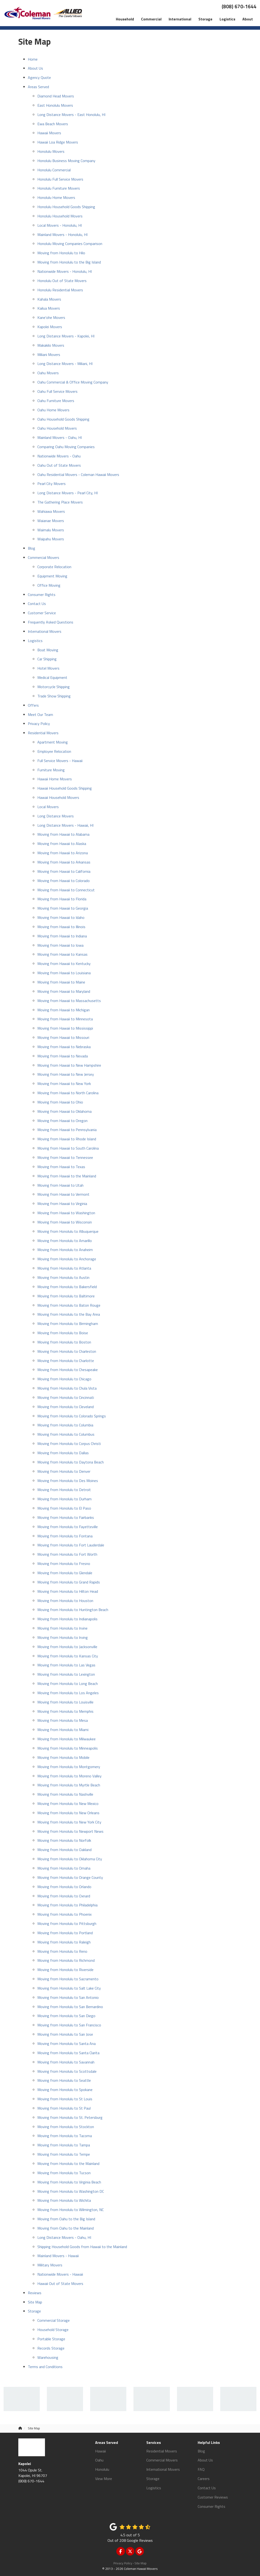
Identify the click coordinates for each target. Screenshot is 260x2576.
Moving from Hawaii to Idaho (60, 917)
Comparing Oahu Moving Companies (66, 447)
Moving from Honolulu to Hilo (61, 253)
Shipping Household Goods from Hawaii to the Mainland (82, 2247)
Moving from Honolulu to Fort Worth (67, 1554)
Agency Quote (39, 77)
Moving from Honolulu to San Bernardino (70, 2007)
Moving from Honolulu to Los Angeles (68, 1693)
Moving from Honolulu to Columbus (65, 1434)
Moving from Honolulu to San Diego (66, 2016)
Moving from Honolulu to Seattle (64, 2080)
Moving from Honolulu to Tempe (63, 2154)
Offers (33, 705)
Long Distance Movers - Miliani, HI (65, 363)
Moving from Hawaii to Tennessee (65, 1157)
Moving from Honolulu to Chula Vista (67, 1388)
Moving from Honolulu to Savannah (65, 2062)
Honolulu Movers (50, 151)
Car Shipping (47, 659)
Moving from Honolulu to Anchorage (66, 1259)
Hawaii (100, 2451)
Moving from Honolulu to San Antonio (68, 1997)
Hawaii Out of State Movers (60, 2283)
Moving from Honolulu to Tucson (64, 2173)
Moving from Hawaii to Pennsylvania (67, 1129)
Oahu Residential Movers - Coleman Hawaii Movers (78, 474)
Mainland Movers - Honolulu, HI (62, 234)
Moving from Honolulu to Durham (64, 1499)
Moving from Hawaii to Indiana (62, 936)
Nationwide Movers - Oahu (59, 456)
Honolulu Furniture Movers (58, 188)
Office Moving (48, 585)
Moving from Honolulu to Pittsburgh (66, 1923)
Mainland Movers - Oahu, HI (59, 437)
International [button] (180, 19)
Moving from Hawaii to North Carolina (67, 1093)
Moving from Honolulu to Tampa (63, 2145)
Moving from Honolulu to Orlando (64, 1887)
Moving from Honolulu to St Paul (64, 2108)
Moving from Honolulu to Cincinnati (65, 1397)
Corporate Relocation (54, 567)
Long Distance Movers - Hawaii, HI (65, 825)
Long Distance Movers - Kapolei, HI (65, 336)
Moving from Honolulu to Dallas (63, 1453)
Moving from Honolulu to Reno (62, 1951)
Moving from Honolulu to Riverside (65, 1969)
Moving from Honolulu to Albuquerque (67, 1231)
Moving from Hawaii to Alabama (63, 834)
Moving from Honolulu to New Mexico (67, 1803)
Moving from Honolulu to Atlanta (64, 1268)
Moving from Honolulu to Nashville (65, 1794)
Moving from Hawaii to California (63, 871)
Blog (31, 548)
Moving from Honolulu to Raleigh (64, 1942)
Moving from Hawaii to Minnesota (65, 1019)
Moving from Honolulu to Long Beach (67, 1683)
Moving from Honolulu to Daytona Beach (70, 1462)
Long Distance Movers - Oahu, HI (64, 2237)
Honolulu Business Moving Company (66, 160)
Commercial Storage (53, 2320)
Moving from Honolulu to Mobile (63, 1757)
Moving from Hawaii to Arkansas (63, 862)
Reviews (34, 2293)
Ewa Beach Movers (52, 124)
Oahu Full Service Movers (57, 391)
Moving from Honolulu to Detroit (64, 1489)
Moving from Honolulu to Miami (62, 1729)
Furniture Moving (51, 770)
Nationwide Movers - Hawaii (60, 2274)
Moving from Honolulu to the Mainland (68, 2163)
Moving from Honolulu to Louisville (65, 1702)
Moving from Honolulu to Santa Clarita (68, 2053)
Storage (34, 2311)
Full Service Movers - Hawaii (60, 760)
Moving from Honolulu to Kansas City (67, 1656)
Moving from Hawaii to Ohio (60, 1102)
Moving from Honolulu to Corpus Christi (69, 1443)
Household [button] (125, 19)
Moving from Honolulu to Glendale (64, 1573)
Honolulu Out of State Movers (62, 280)
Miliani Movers (48, 354)
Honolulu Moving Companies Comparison (69, 243)
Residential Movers (43, 733)
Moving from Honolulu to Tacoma (64, 2136)
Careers (204, 2478)
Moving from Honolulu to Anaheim (65, 1249)
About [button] (247, 19)
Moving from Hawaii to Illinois (61, 927)
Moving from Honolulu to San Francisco (69, 2025)
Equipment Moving (52, 576)
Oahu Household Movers (57, 428)
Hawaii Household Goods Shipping (64, 788)
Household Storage (53, 2329)
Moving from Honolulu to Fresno (63, 1563)
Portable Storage (51, 2339)
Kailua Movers (48, 308)
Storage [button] (205, 19)
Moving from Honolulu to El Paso (64, 1508)
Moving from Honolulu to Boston (64, 1342)
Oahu (99, 2460)
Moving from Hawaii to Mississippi (65, 1028)
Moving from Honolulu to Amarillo (64, 1240)
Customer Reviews (213, 2497)
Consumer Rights (41, 594)
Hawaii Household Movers (58, 797)
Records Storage (50, 2348)
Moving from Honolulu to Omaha (63, 1868)
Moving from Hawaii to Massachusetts (69, 1000)
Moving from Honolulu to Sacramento (67, 1979)
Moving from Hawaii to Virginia (62, 1203)
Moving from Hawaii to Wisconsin (64, 1222)
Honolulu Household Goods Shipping (66, 207)
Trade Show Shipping (54, 696)
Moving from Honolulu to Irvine (62, 1628)
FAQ (201, 2469)
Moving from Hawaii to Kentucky (64, 963)
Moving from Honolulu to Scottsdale (67, 2071)
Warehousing (47, 2357)
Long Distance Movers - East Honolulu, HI (71, 114)
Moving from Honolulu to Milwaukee (66, 1739)
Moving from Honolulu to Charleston (66, 1351)
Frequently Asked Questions (50, 622)
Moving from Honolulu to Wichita (64, 2200)
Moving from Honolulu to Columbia (65, 1425)
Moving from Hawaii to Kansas (62, 954)
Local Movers (48, 807)
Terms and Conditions (45, 2367)
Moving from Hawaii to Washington (66, 1213)
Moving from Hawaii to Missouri (63, 1037)
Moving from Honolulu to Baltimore (66, 1296)
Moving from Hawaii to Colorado (63, 880)
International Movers (44, 631)
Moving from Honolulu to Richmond (66, 1960)
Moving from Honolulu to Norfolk (64, 1840)
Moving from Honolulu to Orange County (70, 1877)
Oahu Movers (48, 373)
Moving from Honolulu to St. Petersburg (70, 2117)
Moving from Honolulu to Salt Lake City (69, 1988)
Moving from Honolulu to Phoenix (64, 1914)
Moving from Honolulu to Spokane (65, 2089)
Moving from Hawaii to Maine (61, 982)
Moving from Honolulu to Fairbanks (65, 1517)
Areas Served (38, 87)
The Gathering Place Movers (60, 502)
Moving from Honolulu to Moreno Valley (69, 1776)
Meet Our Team (40, 714)
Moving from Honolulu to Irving (62, 1637)
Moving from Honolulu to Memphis (65, 1711)
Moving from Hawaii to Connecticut (66, 890)
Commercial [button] (151, 19)
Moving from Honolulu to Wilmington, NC (70, 2209)
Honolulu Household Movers (60, 216)
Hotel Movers (48, 668)
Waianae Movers (50, 520)
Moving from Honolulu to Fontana (65, 1536)
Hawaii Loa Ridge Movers (57, 142)
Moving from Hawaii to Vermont (63, 1194)
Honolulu (102, 2469)
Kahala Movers (49, 299)
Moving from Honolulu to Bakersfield (67, 1287)
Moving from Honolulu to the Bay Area (68, 1314)
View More (103, 2478)
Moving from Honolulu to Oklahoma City (69, 1859)
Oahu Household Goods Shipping (63, 419)
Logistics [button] (227, 19)
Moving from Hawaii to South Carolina (68, 1148)
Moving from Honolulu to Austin (63, 1277)
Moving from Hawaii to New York (64, 1083)
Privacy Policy (39, 723)
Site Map (35, 2302)
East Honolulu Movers (55, 105)
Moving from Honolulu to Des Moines (67, 1480)
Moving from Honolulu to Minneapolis (67, 1748)
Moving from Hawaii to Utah (60, 1185)
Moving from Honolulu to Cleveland (65, 1407)
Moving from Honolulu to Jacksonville (67, 1647)
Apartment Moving (52, 742)
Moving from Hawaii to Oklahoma (64, 1111)
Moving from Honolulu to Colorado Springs (71, 1416)
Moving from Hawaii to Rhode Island (66, 1139)
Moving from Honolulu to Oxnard (63, 1896)
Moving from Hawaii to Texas (61, 1167)
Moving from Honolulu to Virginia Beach (69, 2182)
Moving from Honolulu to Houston (65, 1600)
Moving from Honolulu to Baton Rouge (68, 1305)
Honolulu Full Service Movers (60, 179)
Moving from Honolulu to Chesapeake (67, 1369)
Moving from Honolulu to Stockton (65, 2127)
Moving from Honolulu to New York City (69, 1822)
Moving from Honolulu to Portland (65, 1933)
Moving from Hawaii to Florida (61, 899)
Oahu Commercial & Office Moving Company (72, 382)
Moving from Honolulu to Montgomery (68, 1767)
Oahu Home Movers (53, 410)
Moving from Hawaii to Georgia (62, 908)
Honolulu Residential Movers (60, 290)
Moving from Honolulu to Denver (63, 1471)
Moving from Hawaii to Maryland (63, 991)
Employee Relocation (54, 751)
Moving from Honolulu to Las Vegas (66, 1665)
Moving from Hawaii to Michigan (63, 1010)
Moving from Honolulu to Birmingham (67, 1323)
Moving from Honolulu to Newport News (70, 1831)
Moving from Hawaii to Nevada (62, 1056)
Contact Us (37, 603)
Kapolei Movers (49, 327)
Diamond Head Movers (55, 96)
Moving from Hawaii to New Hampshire (69, 1065)
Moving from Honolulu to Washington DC (70, 2191)
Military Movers (49, 2265)
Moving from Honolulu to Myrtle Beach (68, 1785)
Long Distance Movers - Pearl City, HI (67, 493)
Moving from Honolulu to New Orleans (68, 1813)
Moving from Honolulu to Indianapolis (67, 1619)
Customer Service (42, 613)
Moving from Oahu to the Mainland (65, 2228)
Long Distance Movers (55, 816)
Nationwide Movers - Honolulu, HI (64, 271)
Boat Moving (47, 650)
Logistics (35, 640)
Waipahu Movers (50, 539)
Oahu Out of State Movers (59, 465)
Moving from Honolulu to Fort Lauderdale (70, 1545)
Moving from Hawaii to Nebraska (64, 1047)
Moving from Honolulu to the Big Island (69, 262)
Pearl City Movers (51, 483)
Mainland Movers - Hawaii (58, 2256)
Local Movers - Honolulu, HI (59, 225)
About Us (35, 68)
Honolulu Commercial (54, 170)
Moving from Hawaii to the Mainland (66, 1176)
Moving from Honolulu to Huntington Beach (72, 1609)
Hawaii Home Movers (54, 779)
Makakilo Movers (50, 345)
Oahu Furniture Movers (55, 400)
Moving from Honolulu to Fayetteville (67, 1527)
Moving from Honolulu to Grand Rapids (68, 1582)
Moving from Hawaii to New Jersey (65, 1074)
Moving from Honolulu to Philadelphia (67, 1905)
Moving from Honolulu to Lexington (66, 1674)
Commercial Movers (43, 557)
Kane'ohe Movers (51, 317)
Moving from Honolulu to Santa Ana (66, 2043)
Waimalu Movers (50, 530)
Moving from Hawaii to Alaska (61, 843)
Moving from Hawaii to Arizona (62, 853)
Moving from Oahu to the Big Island (66, 2219)
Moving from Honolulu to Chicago (64, 1379)
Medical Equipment (52, 677)
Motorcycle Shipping (53, 687)
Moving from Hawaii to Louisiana (64, 973)
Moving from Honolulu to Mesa (62, 1720)
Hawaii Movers (49, 133)
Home (33, 59)
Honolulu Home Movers (56, 197)
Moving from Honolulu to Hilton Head (67, 1591)
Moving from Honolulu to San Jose (65, 2034)
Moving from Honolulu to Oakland (64, 1849)
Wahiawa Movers (51, 511)
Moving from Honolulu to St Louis (64, 2099)
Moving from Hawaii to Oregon (62, 1120)
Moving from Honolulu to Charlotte (65, 1360)
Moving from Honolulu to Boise (62, 1333)
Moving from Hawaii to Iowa (60, 945)
